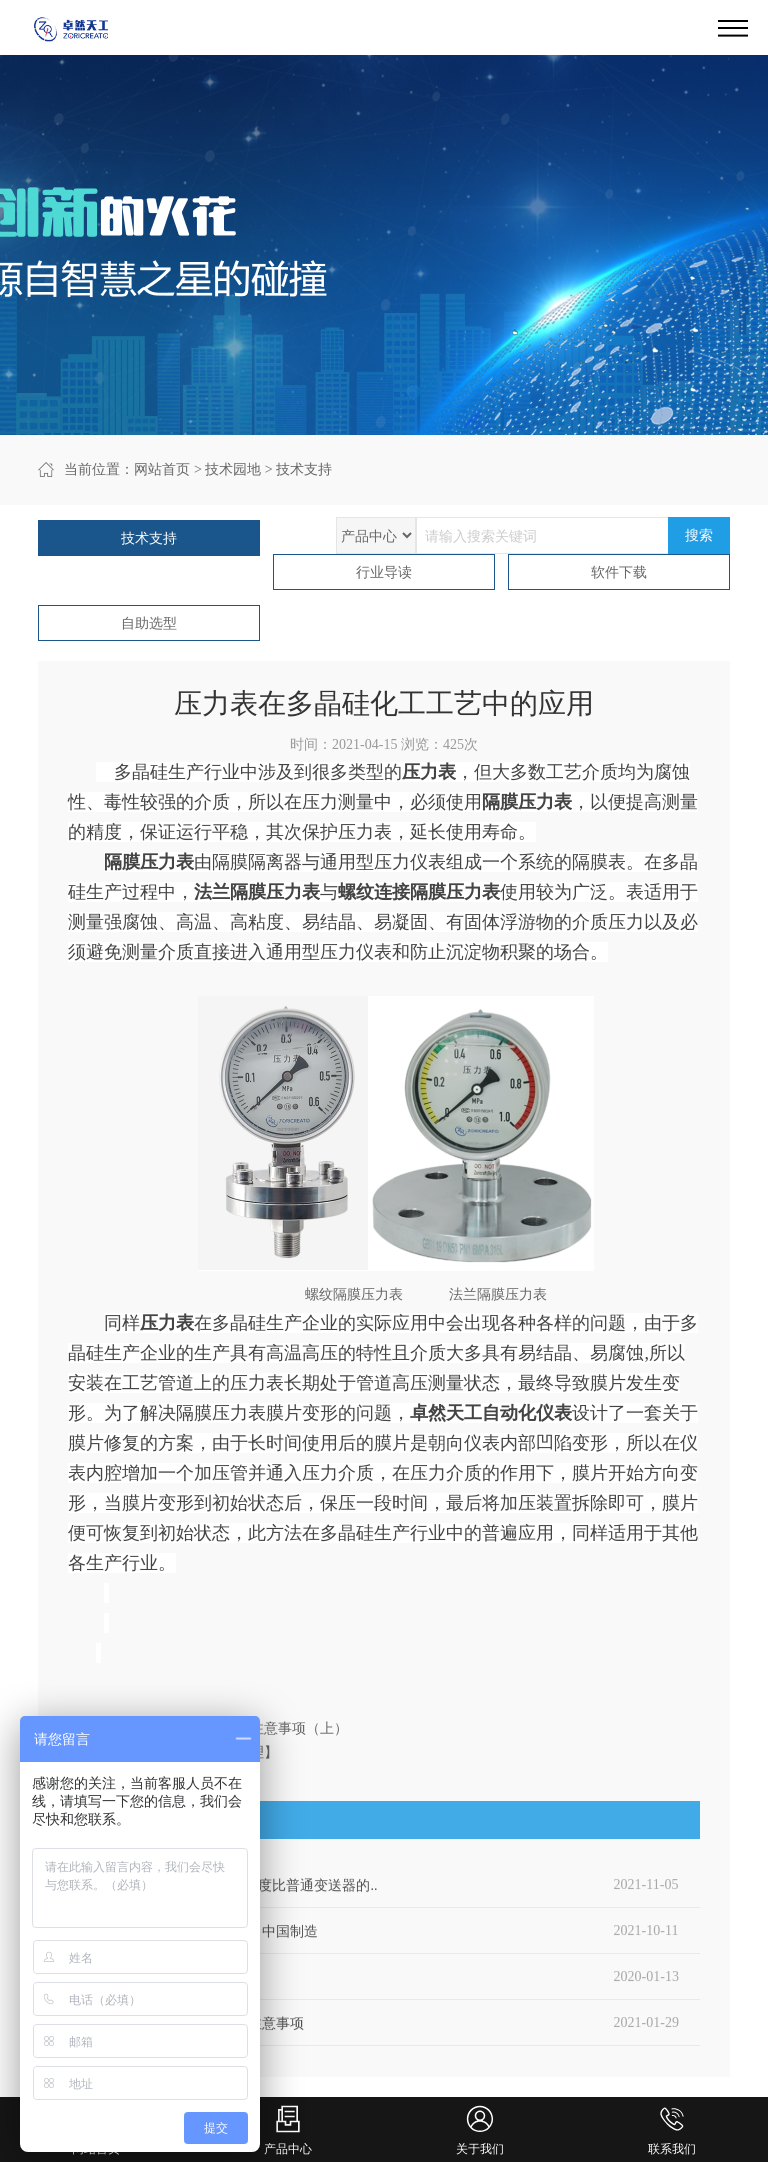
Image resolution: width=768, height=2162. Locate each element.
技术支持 (304, 469)
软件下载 (619, 572)
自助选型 (149, 623)
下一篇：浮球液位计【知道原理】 (173, 1752)
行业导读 (384, 572)
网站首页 (162, 469)
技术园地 (233, 469)
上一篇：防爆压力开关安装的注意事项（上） (208, 1728)
